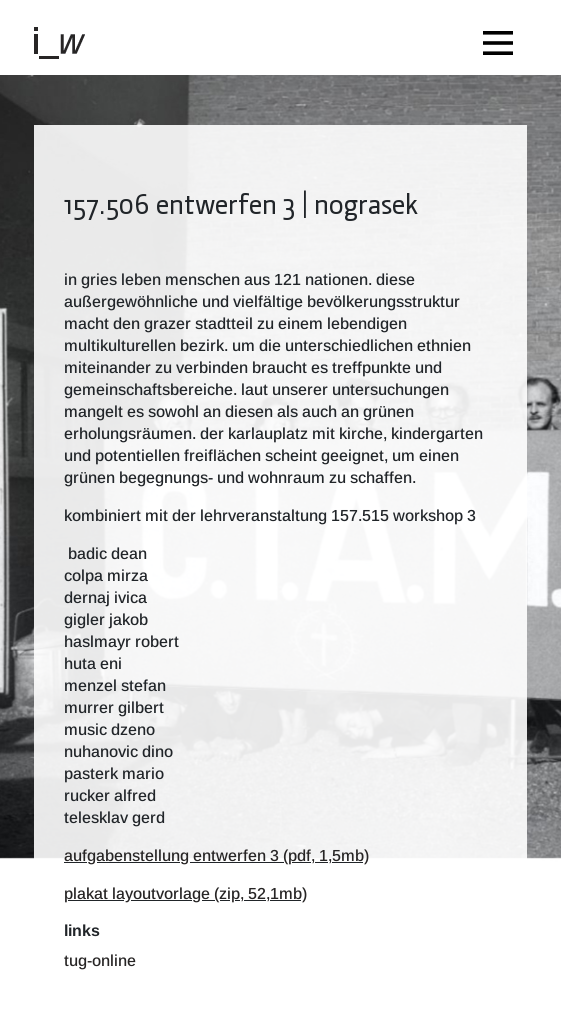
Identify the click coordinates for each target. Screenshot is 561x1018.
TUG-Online (100, 960)
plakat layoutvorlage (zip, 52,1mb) (185, 893)
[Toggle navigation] (503, 37)
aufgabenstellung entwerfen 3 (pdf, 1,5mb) (216, 855)
